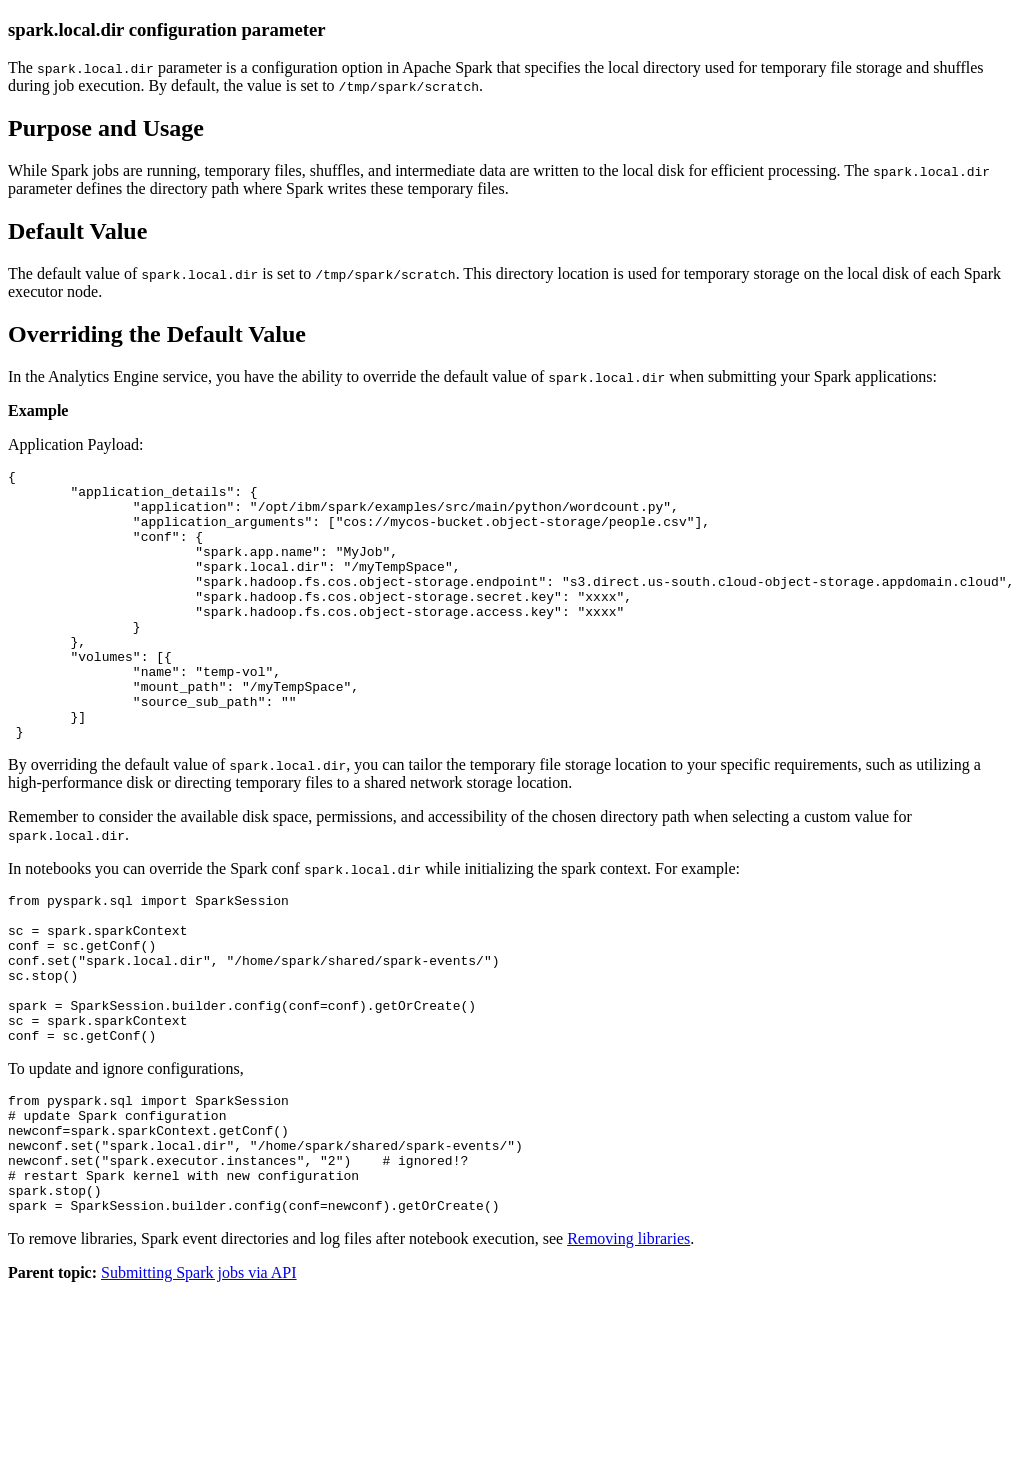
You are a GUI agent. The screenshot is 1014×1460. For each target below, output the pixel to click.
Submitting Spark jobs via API (199, 1380)
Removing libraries (628, 1346)
